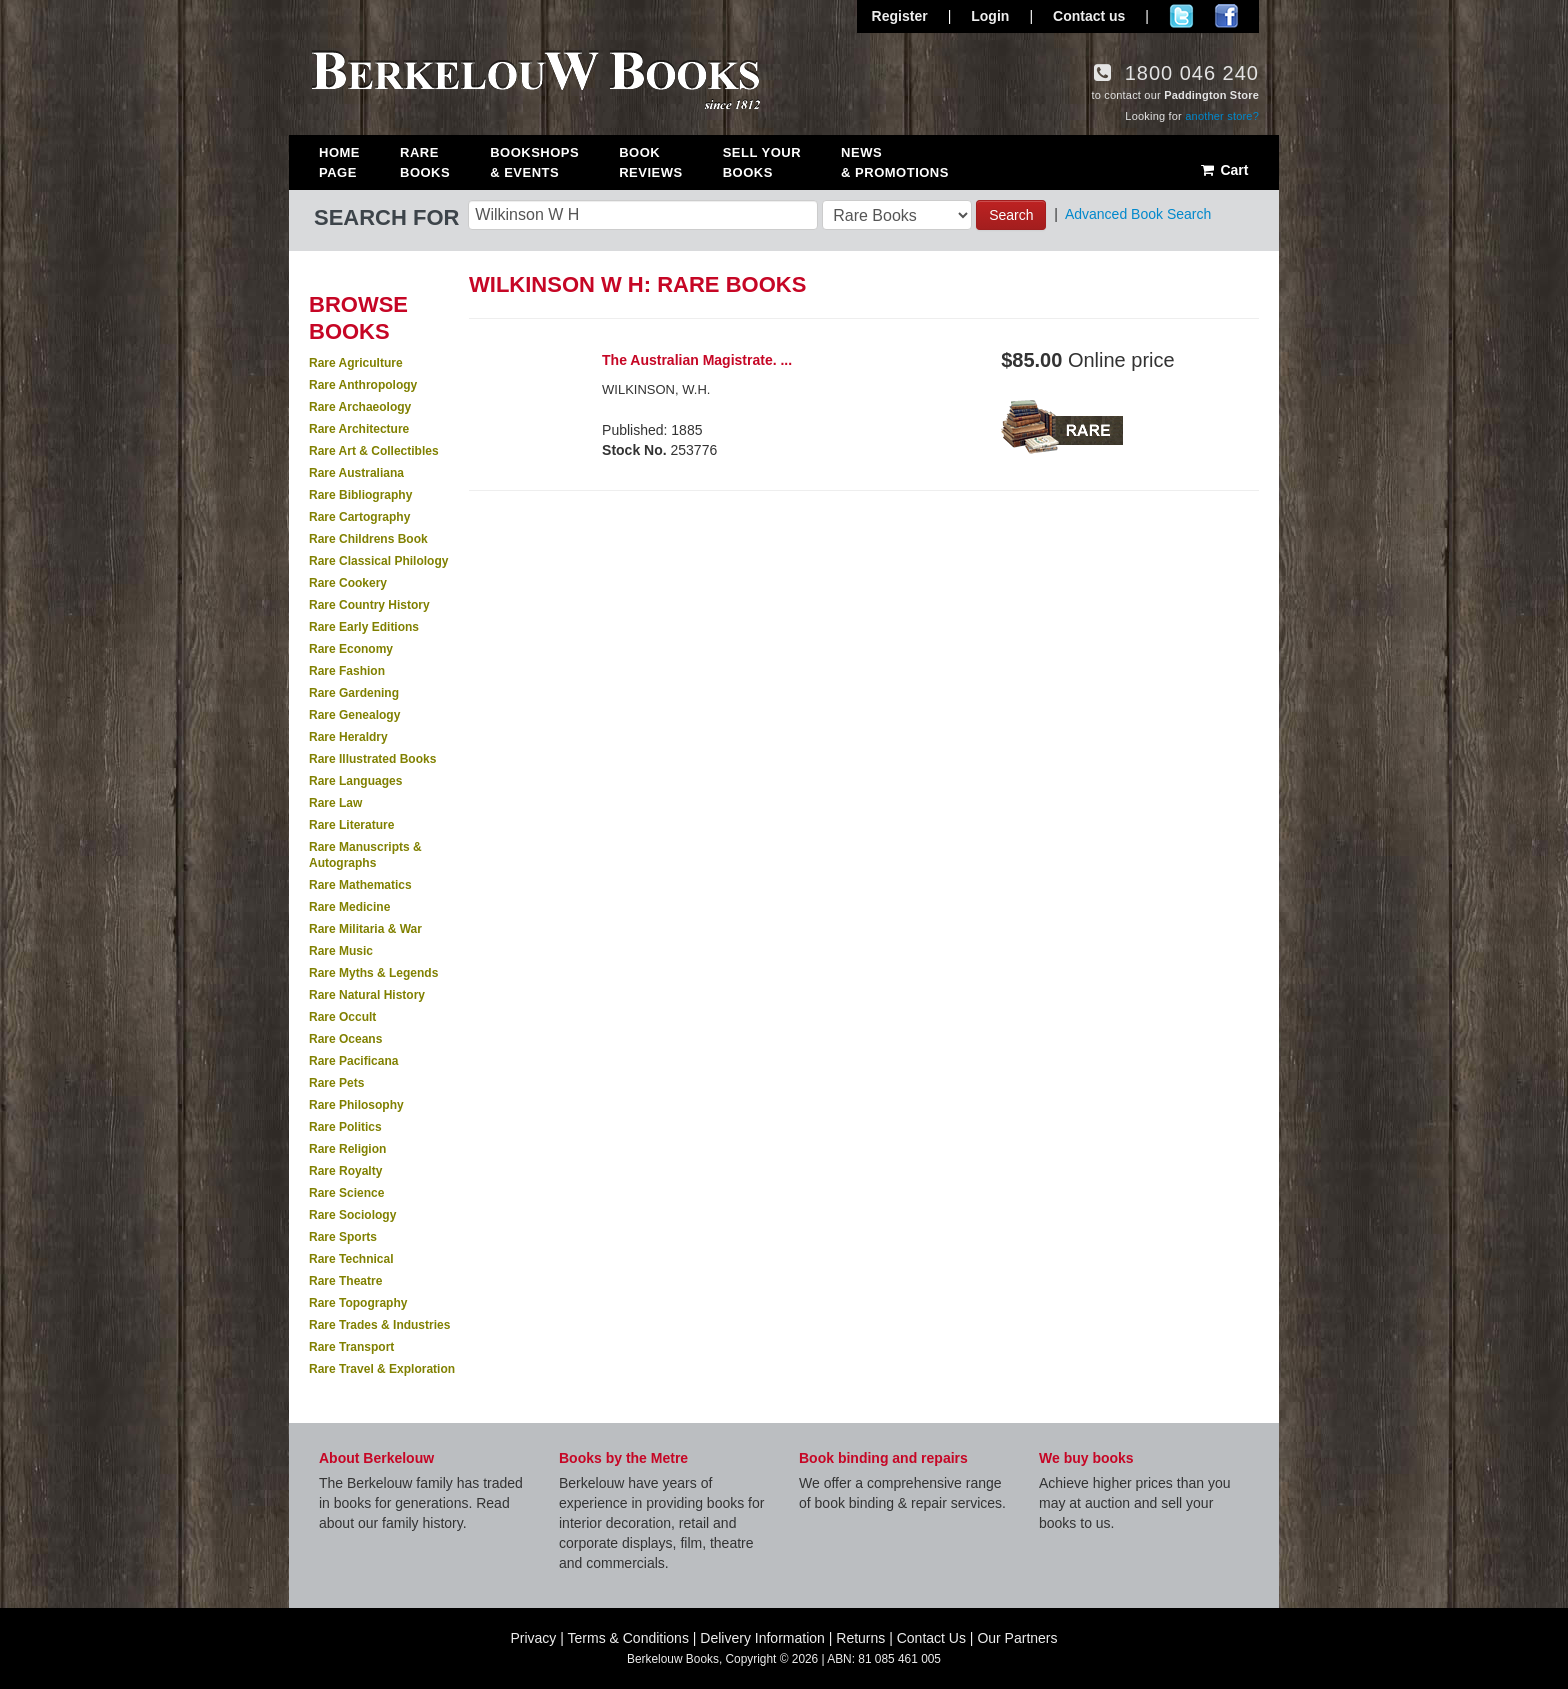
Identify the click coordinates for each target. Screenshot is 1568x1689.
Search (1011, 215)
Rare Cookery (348, 583)
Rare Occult (342, 1017)
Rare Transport (351, 1347)
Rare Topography (358, 1303)
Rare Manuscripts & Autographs (365, 855)
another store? (1222, 116)
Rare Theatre (345, 1281)
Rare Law (335, 803)
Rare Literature (351, 825)
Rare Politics (345, 1127)
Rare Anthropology (363, 385)
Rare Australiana (356, 473)
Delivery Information (762, 1638)
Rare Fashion (347, 671)
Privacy (533, 1638)
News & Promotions (895, 162)
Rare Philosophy (356, 1105)
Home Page (339, 162)
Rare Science (346, 1193)
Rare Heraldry (348, 737)
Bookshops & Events (534, 162)
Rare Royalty (345, 1171)
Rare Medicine (349, 907)
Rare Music (341, 951)
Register (900, 16)
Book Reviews (650, 162)
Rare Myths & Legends (373, 973)
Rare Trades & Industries (379, 1325)
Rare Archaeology (360, 407)
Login (990, 16)
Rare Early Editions (364, 627)
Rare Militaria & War (365, 929)
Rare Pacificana (353, 1061)
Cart (1223, 170)
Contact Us (931, 1638)
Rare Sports (343, 1237)
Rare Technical (351, 1259)
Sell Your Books (762, 162)
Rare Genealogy (354, 715)
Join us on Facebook (1226, 16)
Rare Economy (351, 649)
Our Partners (1017, 1638)
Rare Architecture (359, 429)
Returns (860, 1638)
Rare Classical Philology (378, 561)
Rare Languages (355, 781)
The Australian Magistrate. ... (697, 360)
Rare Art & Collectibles (374, 451)
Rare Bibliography (360, 495)
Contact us (1089, 16)
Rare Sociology (352, 1215)
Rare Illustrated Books (372, 759)
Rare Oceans (345, 1039)
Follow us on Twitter (1181, 16)
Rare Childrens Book (368, 539)
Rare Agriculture (356, 363)
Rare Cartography (359, 517)
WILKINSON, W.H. (656, 389)
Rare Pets (336, 1083)
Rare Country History (369, 605)
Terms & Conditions (628, 1638)
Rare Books (425, 162)
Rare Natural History (367, 995)
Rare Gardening (354, 693)
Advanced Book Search (1138, 214)
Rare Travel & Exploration (382, 1369)
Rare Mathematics (360, 885)
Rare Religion (347, 1149)
